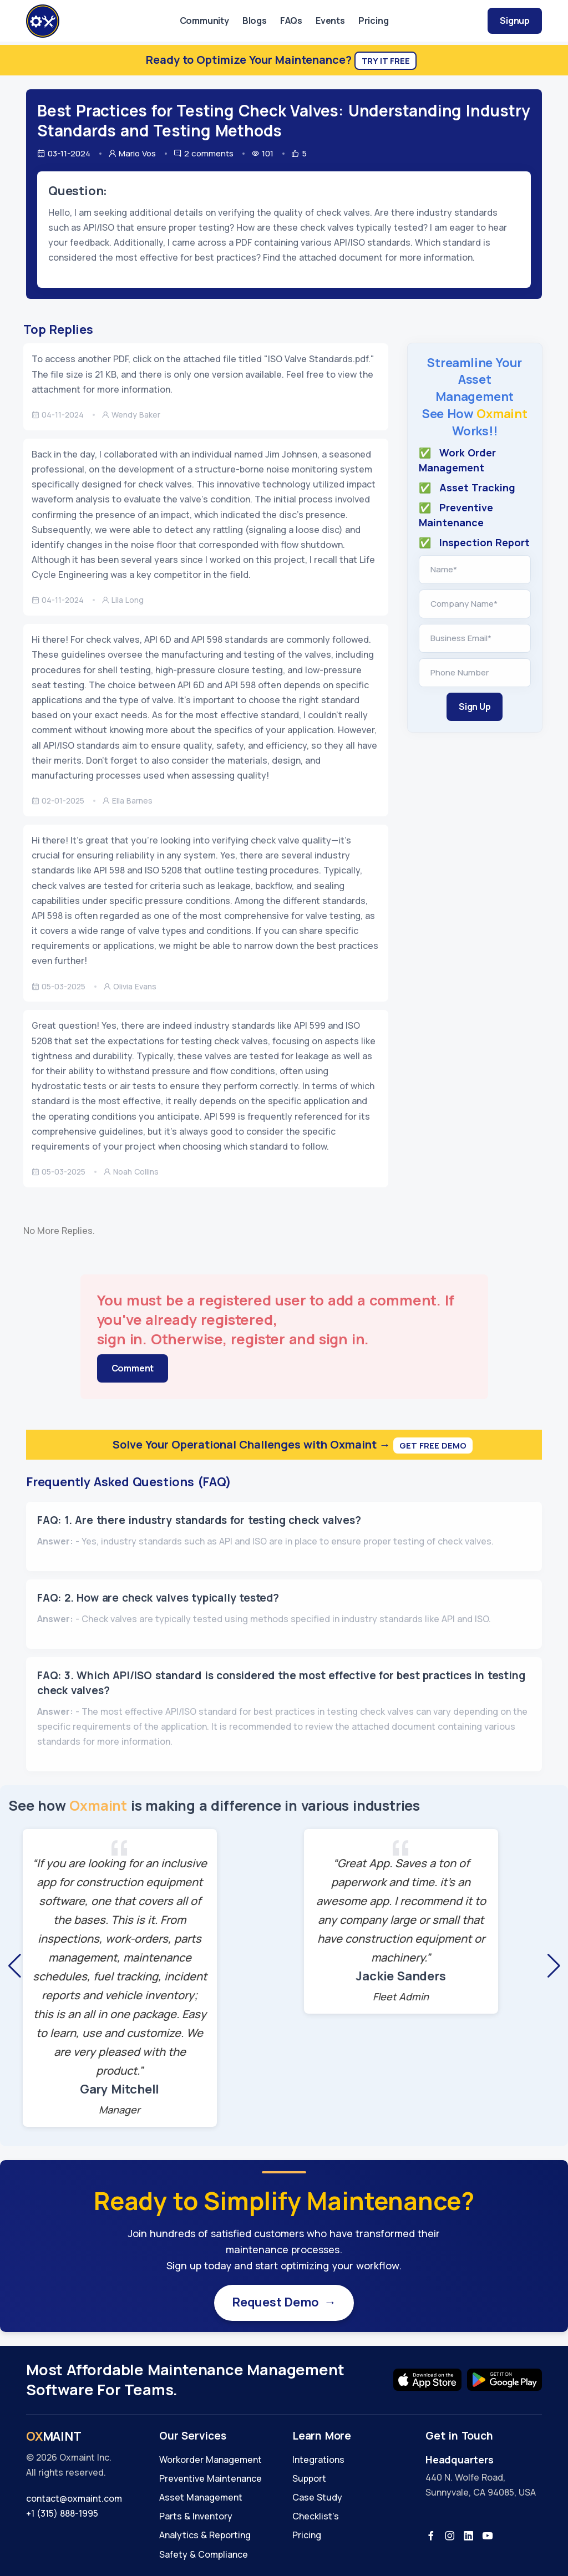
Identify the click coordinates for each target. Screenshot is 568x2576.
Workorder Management (210, 2459)
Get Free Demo (432, 1445)
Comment (132, 1368)
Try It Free (386, 61)
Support (309, 2478)
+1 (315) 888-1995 (62, 2513)
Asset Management (200, 2497)
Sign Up (475, 706)
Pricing (373, 20)
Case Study (317, 2497)
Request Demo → (284, 2302)
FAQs (291, 20)
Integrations (318, 2459)
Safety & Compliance (203, 2554)
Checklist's (315, 2516)
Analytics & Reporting (205, 2535)
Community (204, 20)
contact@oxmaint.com (74, 2498)
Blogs (254, 20)
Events (330, 20)
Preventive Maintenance (210, 2478)
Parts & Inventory (195, 2516)
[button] (14, 1966)
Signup (515, 20)
